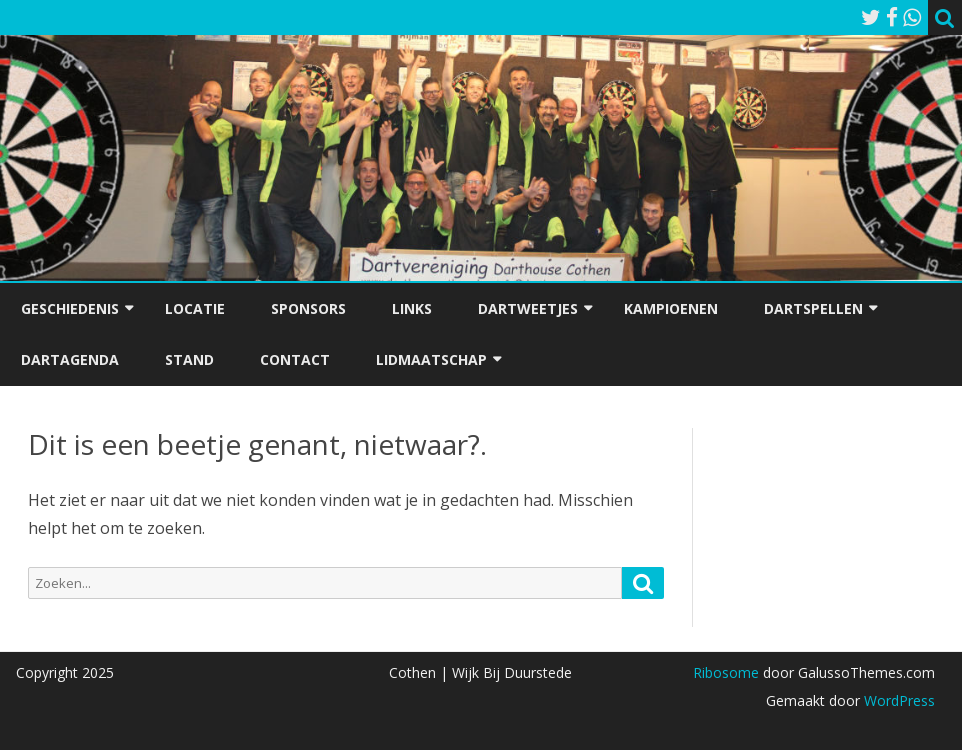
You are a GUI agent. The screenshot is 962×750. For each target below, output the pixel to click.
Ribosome (726, 672)
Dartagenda (70, 359)
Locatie (195, 308)
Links (412, 308)
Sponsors (308, 308)
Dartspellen (813, 308)
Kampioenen (671, 308)
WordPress (897, 700)
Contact (295, 359)
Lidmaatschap (431, 359)
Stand (189, 359)
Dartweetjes (528, 308)
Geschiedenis (70, 308)
